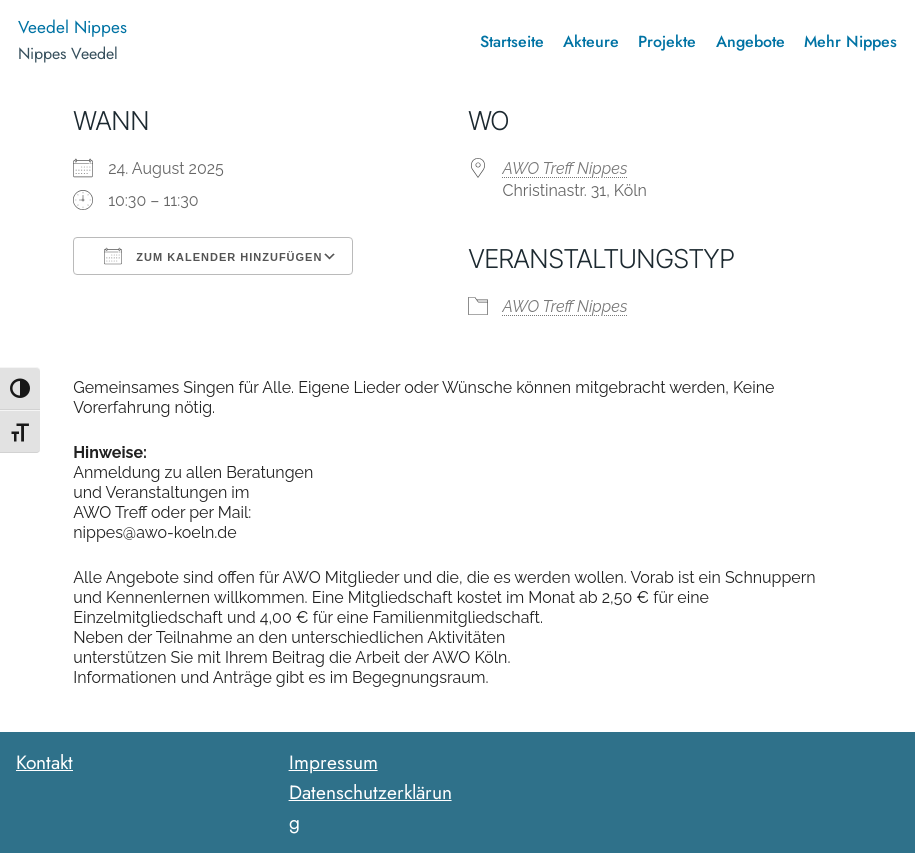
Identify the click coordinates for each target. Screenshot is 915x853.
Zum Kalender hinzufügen (213, 256)
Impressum (333, 762)
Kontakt (44, 762)
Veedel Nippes (72, 27)
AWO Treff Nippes (565, 168)
